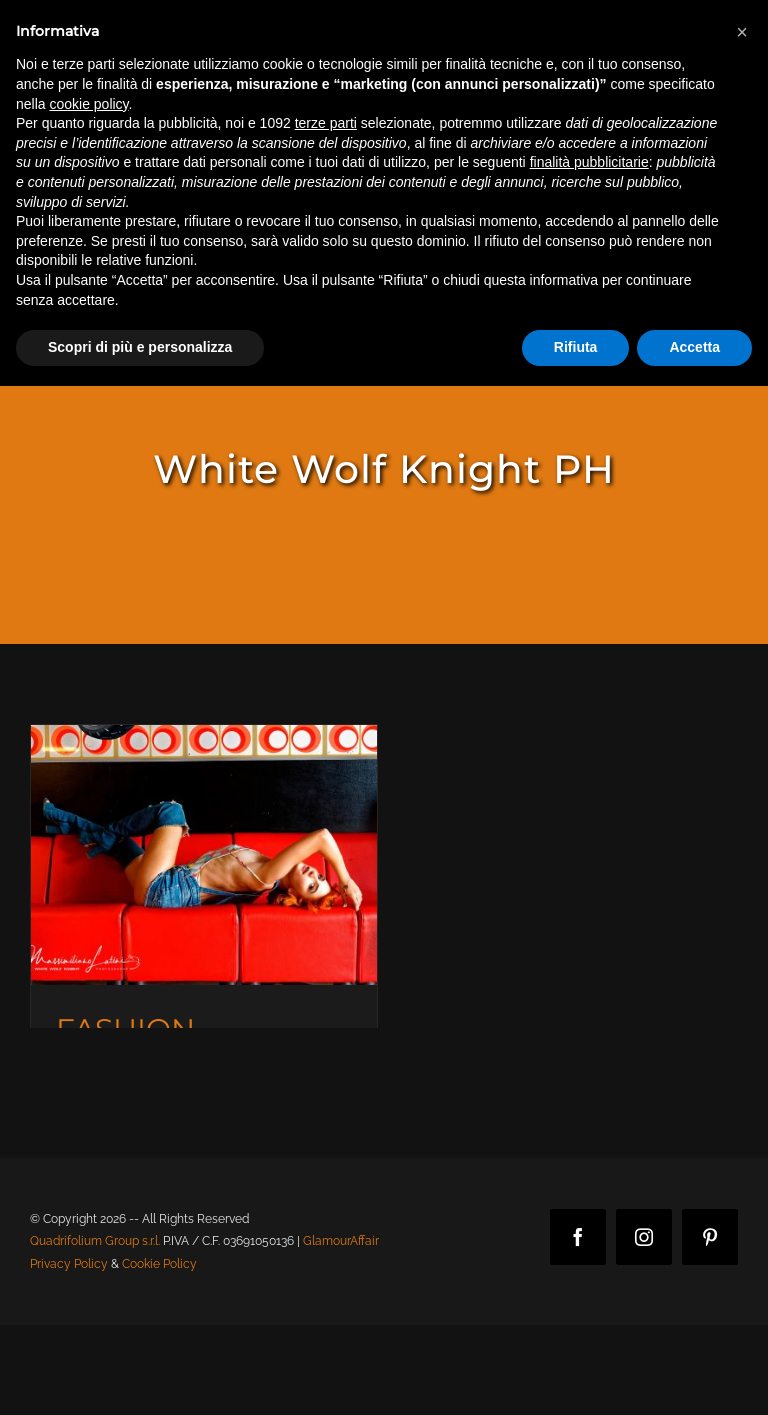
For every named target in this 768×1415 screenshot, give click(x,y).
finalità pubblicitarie (589, 162)
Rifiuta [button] (576, 347)
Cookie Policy (159, 1264)
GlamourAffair (341, 1241)
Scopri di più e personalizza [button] (140, 347)
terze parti (326, 123)
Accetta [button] (694, 347)
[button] (742, 32)
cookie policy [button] (88, 104)
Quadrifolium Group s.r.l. (95, 1241)
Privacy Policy (69, 1264)
